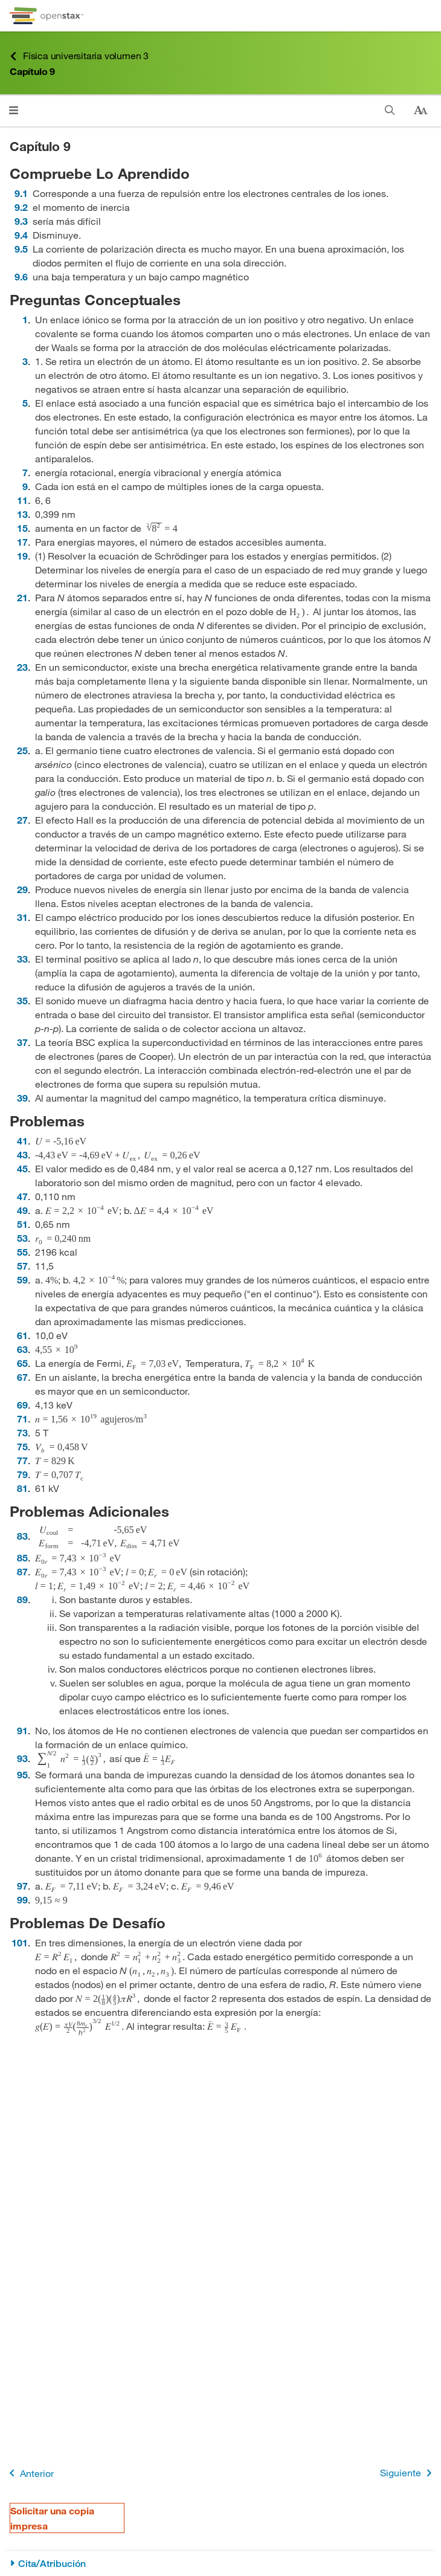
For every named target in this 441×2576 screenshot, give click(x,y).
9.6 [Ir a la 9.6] (21, 276)
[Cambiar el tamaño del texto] (420, 110)
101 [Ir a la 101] (19, 1942)
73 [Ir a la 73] (22, 1432)
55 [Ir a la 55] (22, 1251)
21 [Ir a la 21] (22, 597)
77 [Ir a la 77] (22, 1460)
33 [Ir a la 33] (22, 958)
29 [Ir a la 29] (22, 889)
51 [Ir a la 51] (22, 1224)
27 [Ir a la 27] (22, 819)
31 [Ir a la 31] (22, 917)
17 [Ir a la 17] (22, 541)
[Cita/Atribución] (220, 2563)
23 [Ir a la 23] (22, 667)
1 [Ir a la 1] (25, 319)
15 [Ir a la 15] (22, 528)
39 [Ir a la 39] (22, 1097)
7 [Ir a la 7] (25, 472)
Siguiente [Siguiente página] (408, 2473)
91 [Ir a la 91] (22, 1730)
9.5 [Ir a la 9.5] (21, 248)
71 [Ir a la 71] (22, 1418)
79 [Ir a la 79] (22, 1474)
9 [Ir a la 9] (25, 486)
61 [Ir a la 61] (22, 1335)
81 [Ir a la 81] (22, 1488)
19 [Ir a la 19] (22, 555)
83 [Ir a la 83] (22, 1535)
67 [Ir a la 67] (22, 1377)
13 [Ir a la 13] (22, 514)
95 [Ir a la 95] (22, 1774)
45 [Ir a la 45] (22, 1168)
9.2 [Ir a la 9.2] (21, 207)
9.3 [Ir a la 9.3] (21, 221)
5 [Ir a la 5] (25, 402)
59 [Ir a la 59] (22, 1279)
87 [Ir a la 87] (22, 1571)
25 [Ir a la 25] (22, 750)
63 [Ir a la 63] (22, 1349)
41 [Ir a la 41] (22, 1140)
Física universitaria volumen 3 (79, 55)
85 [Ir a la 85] (22, 1557)
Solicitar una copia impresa (52, 2518)
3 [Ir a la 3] (25, 361)
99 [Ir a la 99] (22, 1899)
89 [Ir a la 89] (22, 1599)
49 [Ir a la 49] (22, 1210)
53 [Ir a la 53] (22, 1238)
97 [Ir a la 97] (22, 1885)
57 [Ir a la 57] (22, 1265)
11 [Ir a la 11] (22, 500)
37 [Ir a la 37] (22, 1042)
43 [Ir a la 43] (22, 1154)
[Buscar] (390, 110)
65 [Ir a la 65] (22, 1363)
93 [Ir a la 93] (22, 1758)
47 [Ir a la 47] (22, 1196)
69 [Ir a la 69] (22, 1404)
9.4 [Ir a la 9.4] (21, 234)
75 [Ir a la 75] (22, 1446)
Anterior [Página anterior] (29, 2473)
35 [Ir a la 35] (22, 1000)
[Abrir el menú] (13, 110)
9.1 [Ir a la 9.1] (21, 193)
